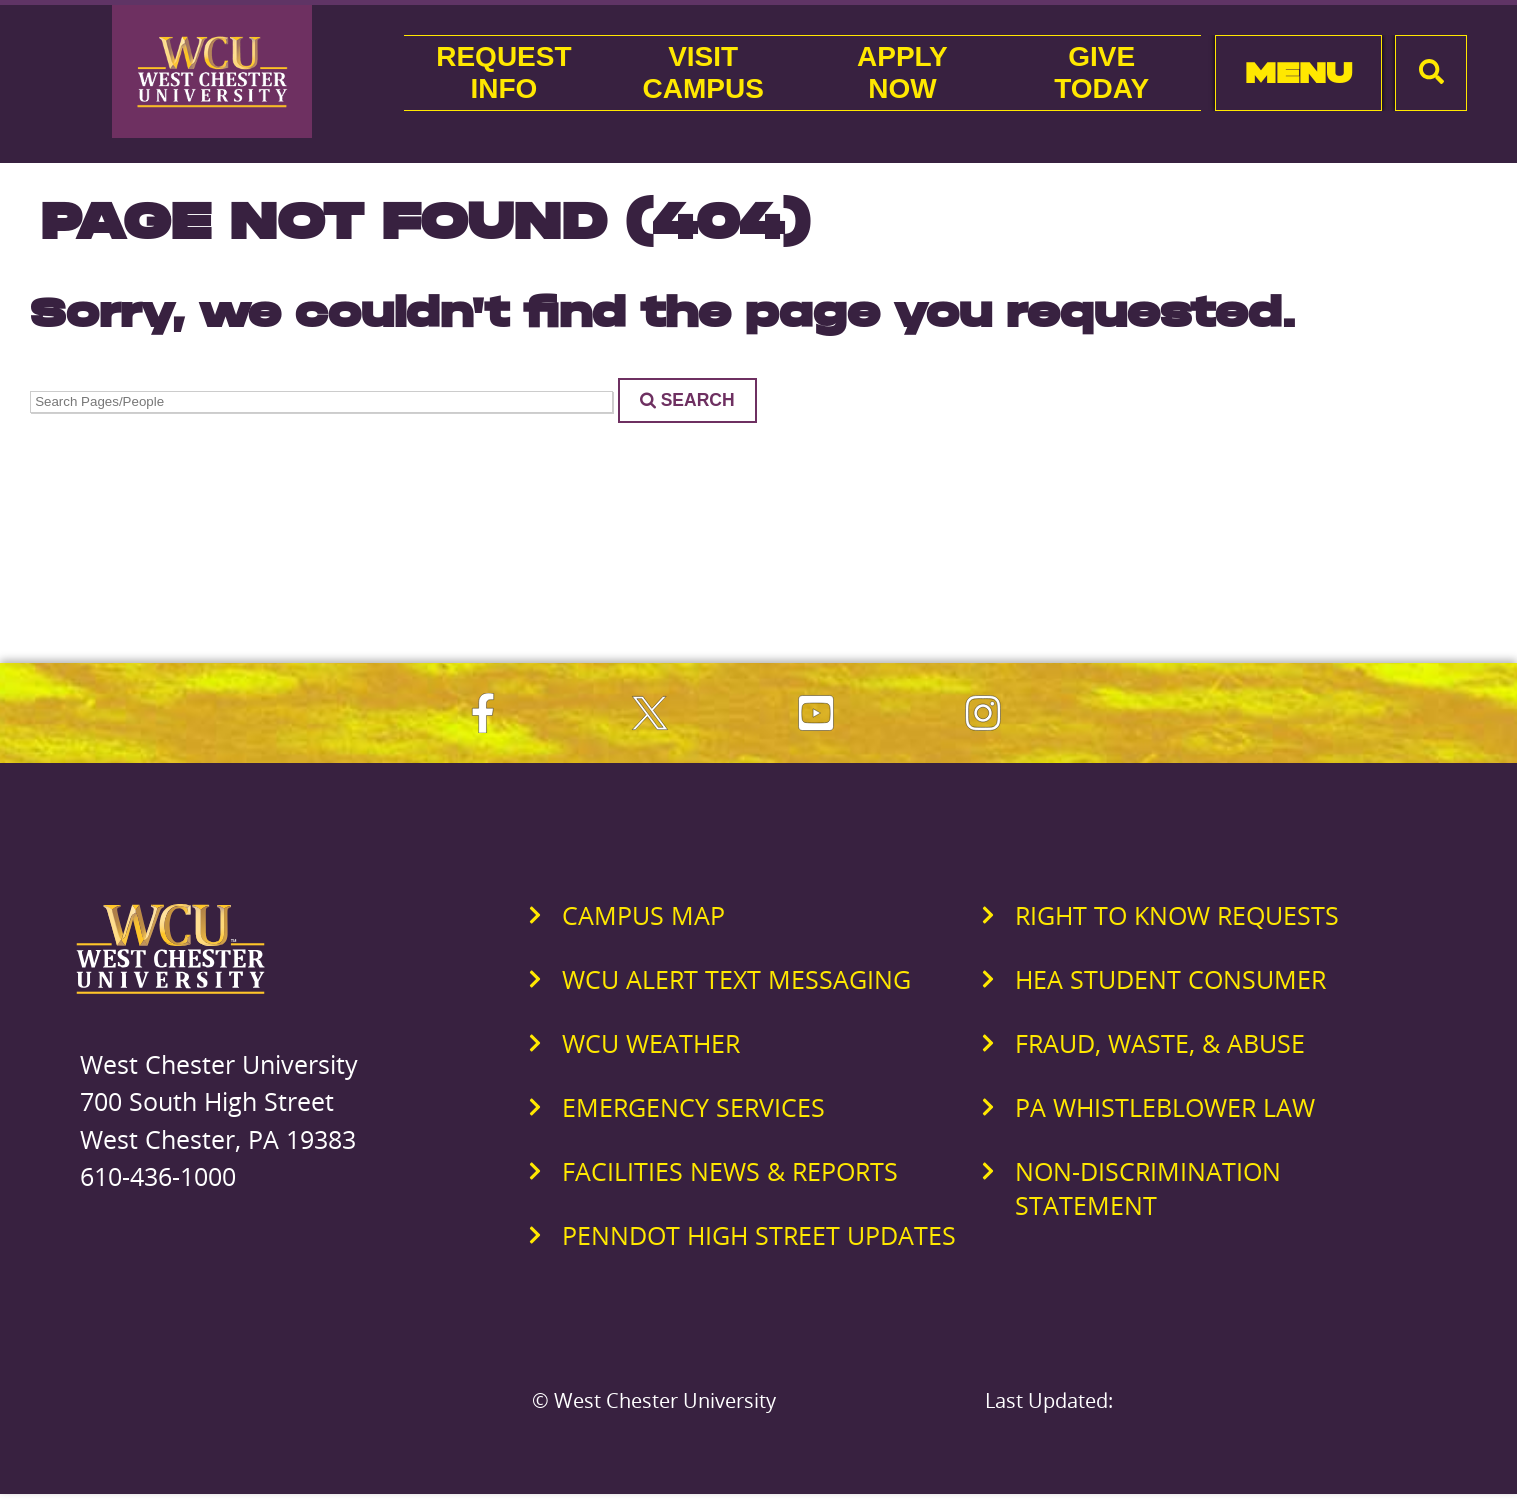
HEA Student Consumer (1170, 979)
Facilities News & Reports (730, 1171)
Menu (1298, 72)
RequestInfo (503, 72)
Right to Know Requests (1177, 915)
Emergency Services (693, 1107)
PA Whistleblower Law (1165, 1107)
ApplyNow (902, 72)
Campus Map (643, 915)
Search (687, 400)
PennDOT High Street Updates (759, 1235)
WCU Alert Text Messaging (736, 979)
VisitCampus (702, 72)
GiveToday (1101, 72)
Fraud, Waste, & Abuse (1160, 1043)
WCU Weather (651, 1043)
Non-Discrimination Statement (1148, 1188)
